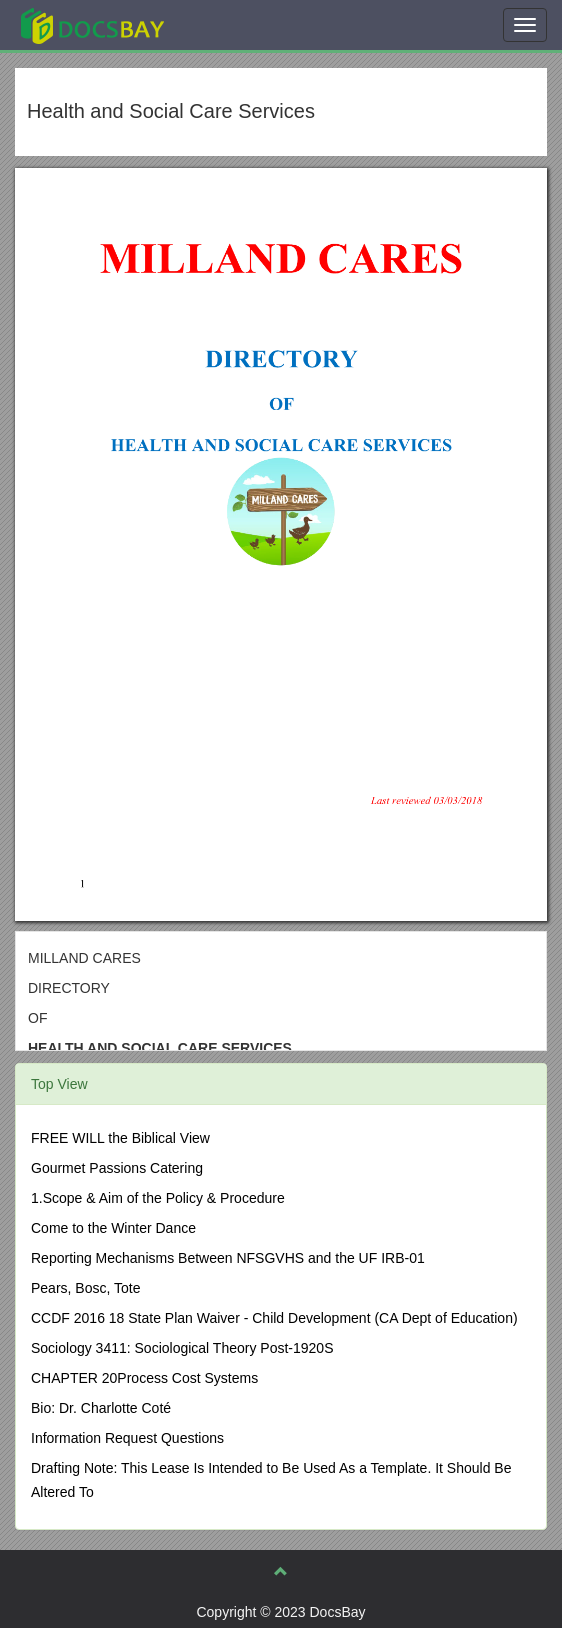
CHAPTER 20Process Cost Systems (144, 1378)
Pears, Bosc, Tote (85, 1288)
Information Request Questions (127, 1438)
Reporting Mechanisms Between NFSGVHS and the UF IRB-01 (228, 1258)
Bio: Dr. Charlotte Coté (101, 1408)
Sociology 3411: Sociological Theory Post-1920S (182, 1348)
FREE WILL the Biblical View (120, 1138)
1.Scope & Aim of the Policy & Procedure (158, 1198)
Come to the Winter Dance (113, 1228)
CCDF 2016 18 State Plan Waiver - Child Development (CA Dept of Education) (274, 1318)
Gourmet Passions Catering (117, 1168)
